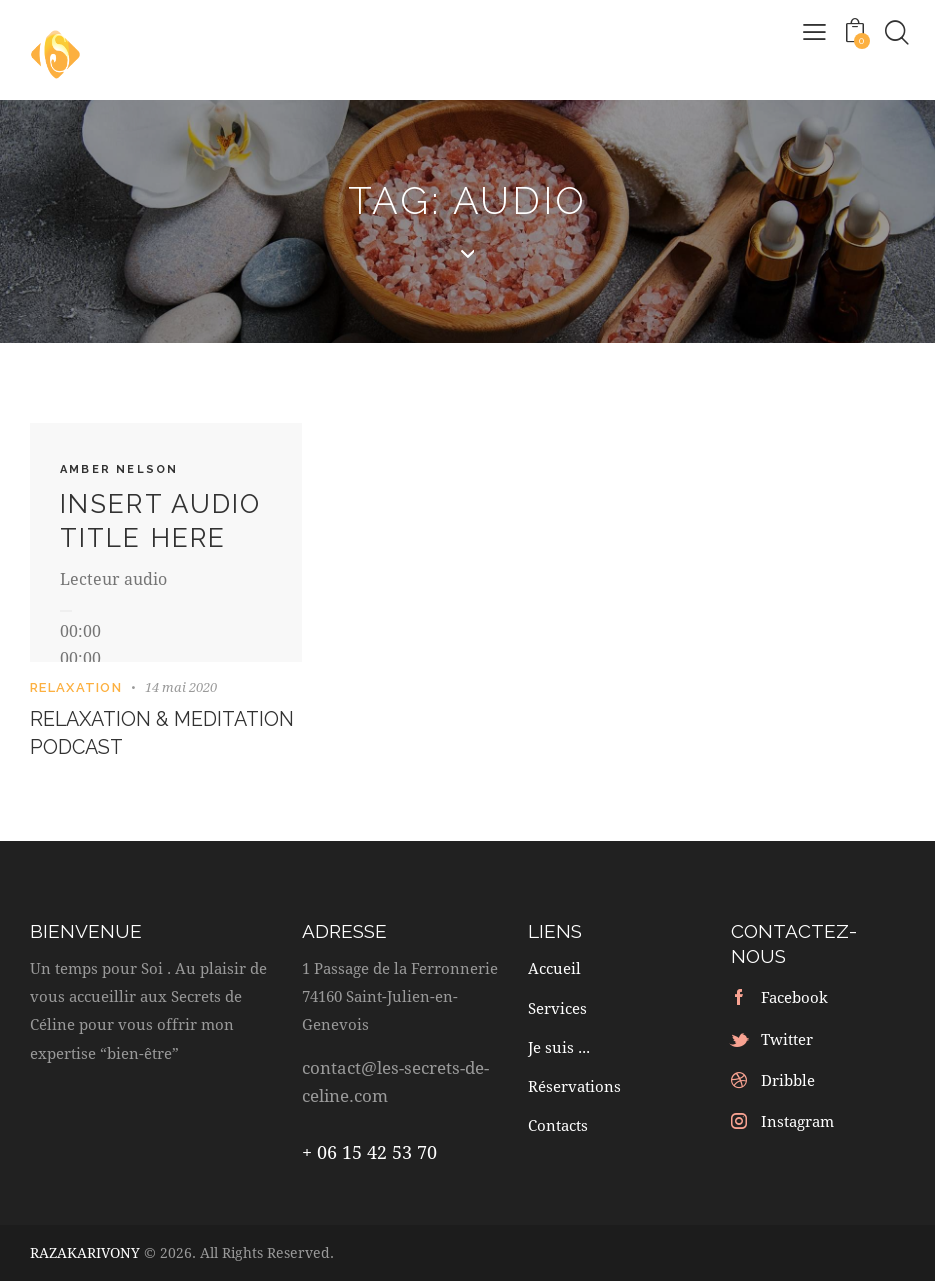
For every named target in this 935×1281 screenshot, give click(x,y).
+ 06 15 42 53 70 (369, 1153)
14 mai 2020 (181, 687)
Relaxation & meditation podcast (142, 734)
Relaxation (76, 687)
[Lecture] (66, 611)
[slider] (80, 657)
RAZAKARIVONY (85, 1252)
